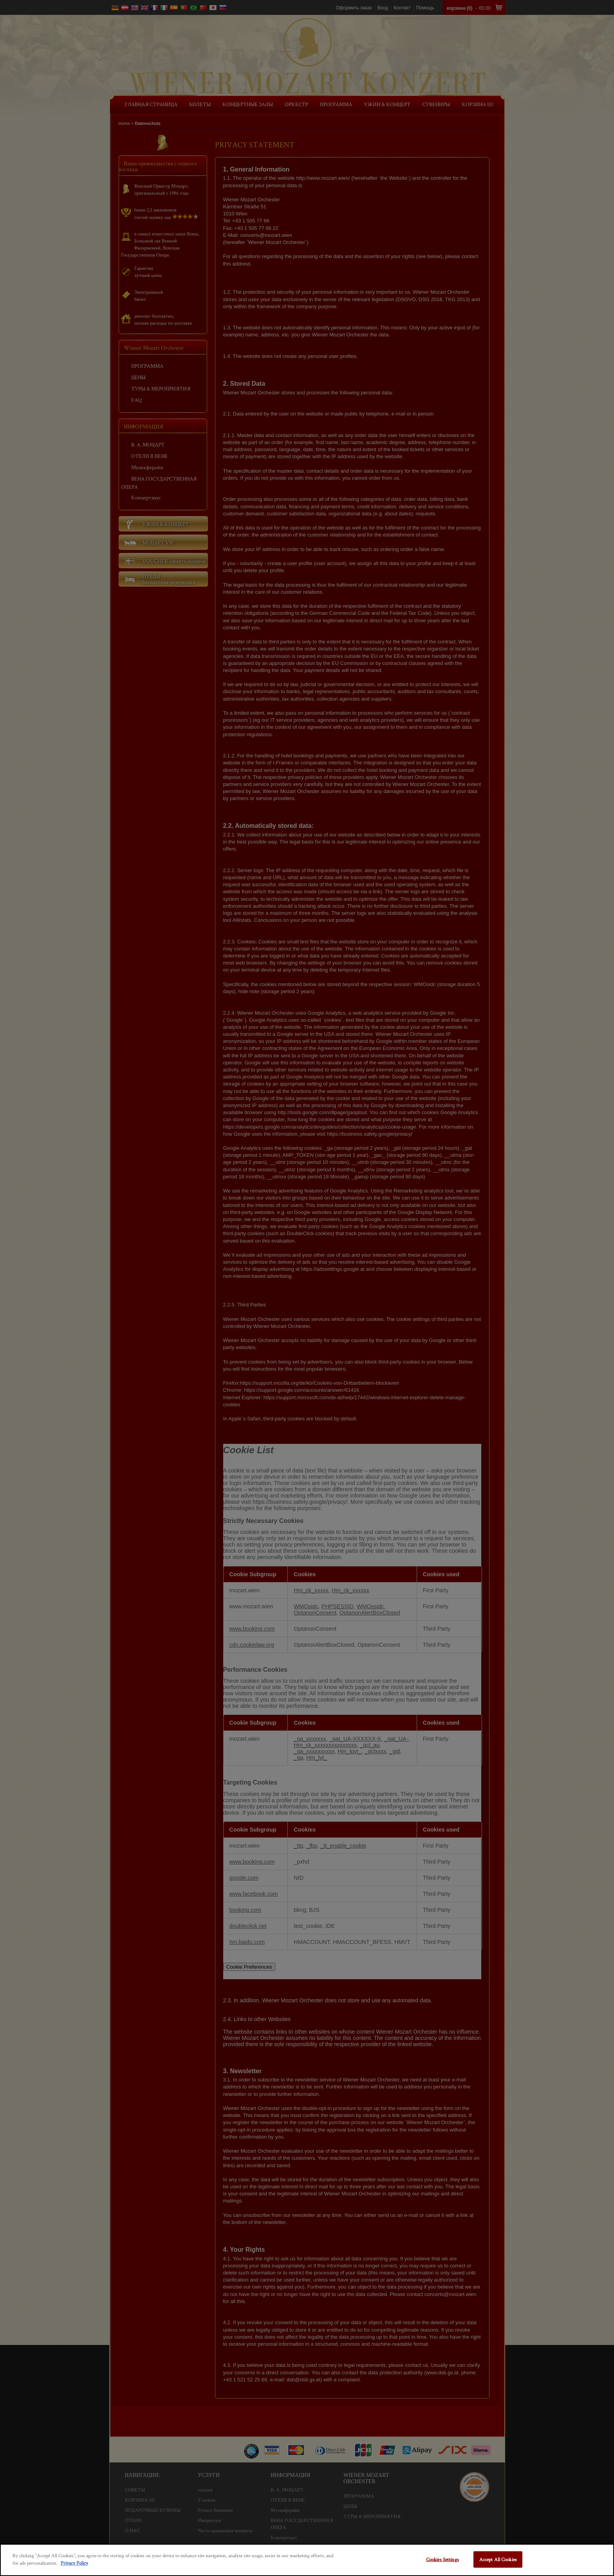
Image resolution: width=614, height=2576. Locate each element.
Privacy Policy (74, 2563)
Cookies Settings (442, 2559)
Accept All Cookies (498, 2559)
